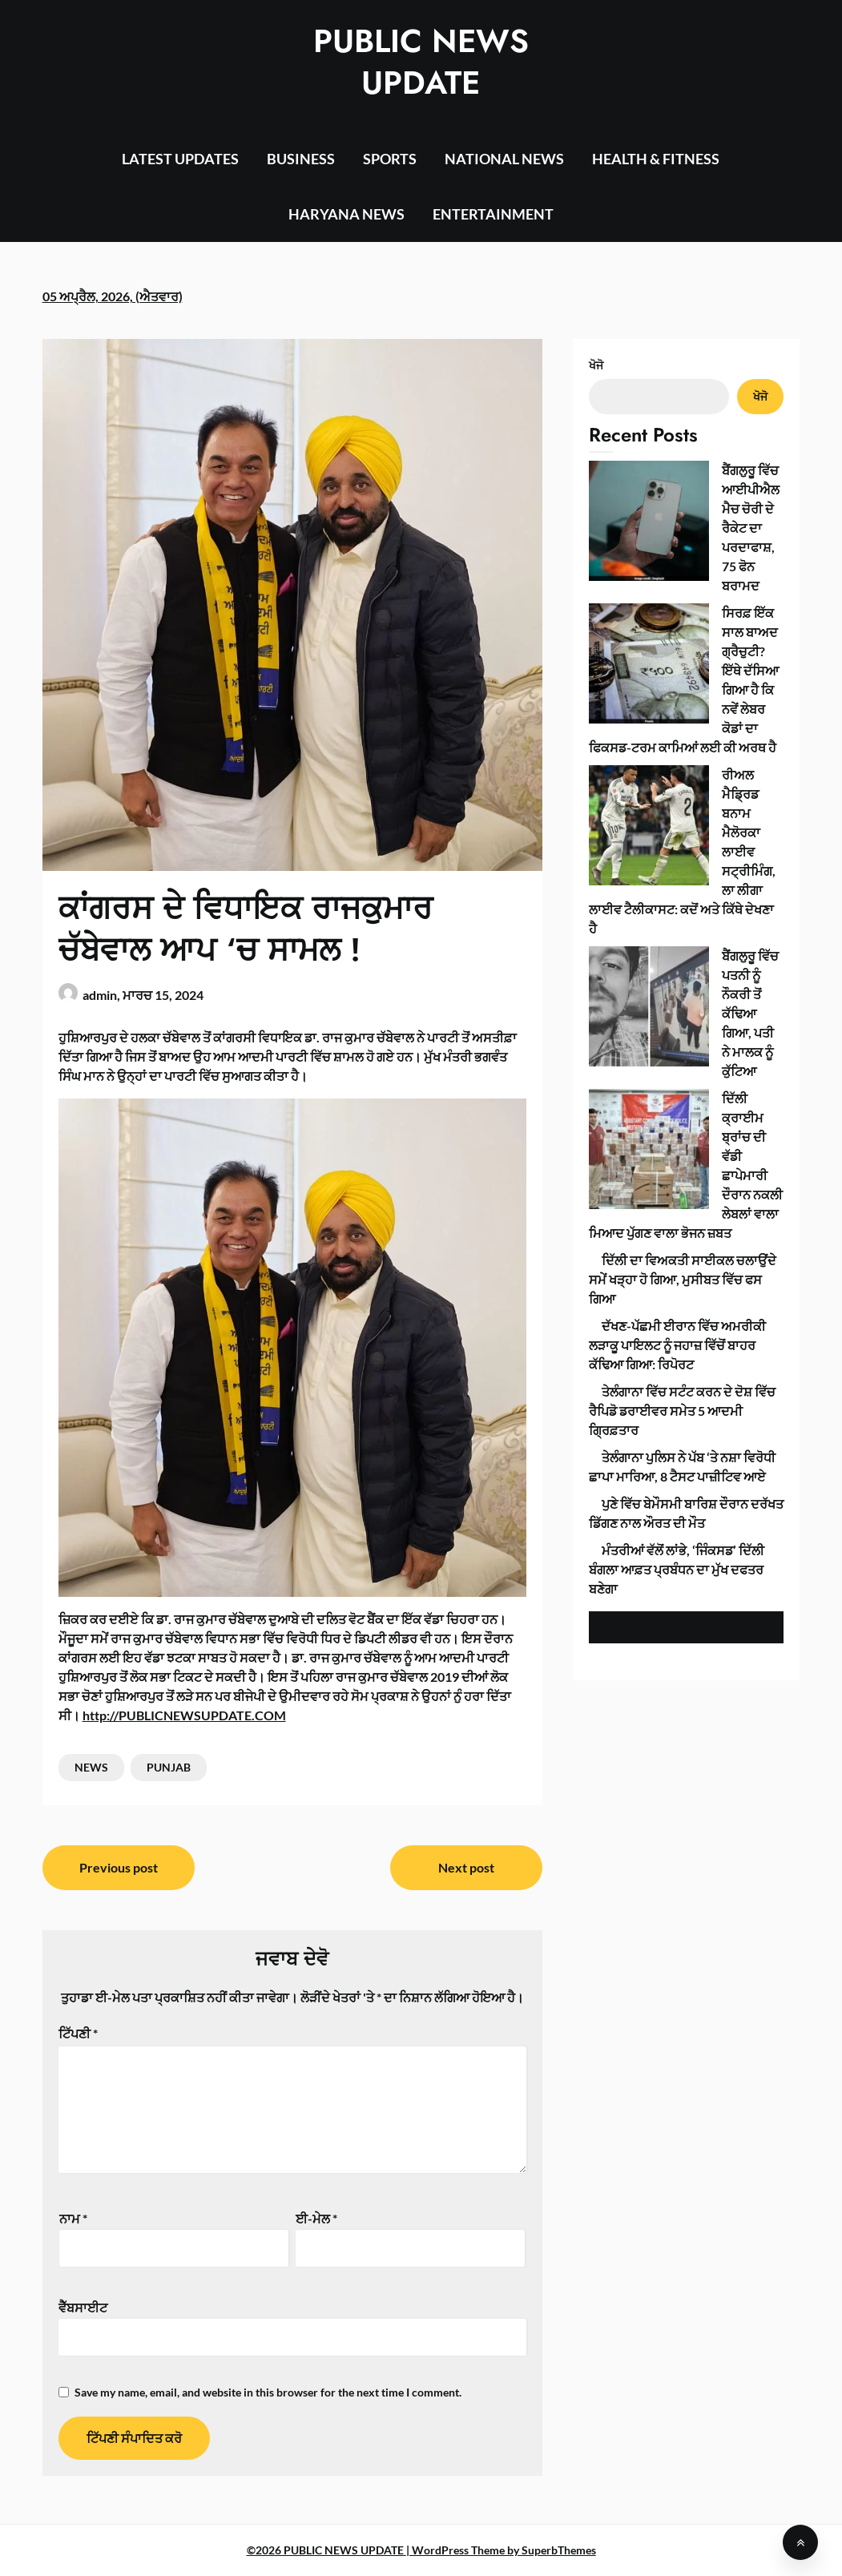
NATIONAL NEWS (504, 158)
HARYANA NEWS (346, 214)
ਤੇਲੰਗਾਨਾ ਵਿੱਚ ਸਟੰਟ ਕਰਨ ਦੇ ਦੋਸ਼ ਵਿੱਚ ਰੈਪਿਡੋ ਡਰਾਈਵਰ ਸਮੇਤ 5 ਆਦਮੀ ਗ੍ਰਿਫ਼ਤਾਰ (682, 910)
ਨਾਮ (73, 2218)
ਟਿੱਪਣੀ (78, 2033)
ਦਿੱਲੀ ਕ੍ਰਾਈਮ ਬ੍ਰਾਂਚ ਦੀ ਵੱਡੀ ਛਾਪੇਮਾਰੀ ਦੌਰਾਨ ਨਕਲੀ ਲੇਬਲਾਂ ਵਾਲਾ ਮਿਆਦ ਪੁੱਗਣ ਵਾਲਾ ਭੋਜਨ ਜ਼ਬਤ (673, 713)
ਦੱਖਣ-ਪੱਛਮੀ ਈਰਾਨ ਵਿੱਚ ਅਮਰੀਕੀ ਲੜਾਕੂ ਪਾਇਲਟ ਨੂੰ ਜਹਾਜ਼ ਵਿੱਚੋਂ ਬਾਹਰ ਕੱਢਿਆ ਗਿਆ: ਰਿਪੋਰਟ (677, 845)
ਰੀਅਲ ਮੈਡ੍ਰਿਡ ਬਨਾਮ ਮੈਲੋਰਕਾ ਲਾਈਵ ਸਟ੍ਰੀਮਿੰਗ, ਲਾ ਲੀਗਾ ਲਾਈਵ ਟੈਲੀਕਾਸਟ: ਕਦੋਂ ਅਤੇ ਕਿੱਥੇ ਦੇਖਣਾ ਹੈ (684, 601)
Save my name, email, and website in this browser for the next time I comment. (268, 2392)
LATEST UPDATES (180, 158)
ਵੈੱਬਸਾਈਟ (82, 2307)
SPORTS (390, 158)
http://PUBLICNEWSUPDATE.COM (184, 1715)
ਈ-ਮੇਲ (316, 2218)
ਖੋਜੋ (596, 365)
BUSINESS (301, 158)
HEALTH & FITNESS (655, 158)
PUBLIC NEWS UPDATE (421, 61)
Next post (466, 1867)
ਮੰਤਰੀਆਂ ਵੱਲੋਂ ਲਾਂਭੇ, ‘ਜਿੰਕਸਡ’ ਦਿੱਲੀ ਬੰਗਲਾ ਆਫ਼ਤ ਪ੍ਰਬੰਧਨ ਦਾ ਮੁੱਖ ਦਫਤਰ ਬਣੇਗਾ (676, 1069)
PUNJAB (169, 1767)
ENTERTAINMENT (493, 214)
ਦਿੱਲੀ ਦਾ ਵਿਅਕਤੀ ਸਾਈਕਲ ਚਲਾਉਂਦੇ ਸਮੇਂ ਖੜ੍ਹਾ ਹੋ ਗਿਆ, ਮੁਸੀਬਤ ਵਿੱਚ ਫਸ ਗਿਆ (682, 779)
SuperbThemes (559, 2550)
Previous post (118, 1867)
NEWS (91, 1767)
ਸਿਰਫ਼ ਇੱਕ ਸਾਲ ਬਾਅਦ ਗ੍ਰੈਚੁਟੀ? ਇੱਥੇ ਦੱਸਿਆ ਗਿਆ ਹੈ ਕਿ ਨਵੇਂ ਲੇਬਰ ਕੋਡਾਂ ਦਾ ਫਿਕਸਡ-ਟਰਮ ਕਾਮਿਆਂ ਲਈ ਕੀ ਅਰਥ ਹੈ (684, 535)
